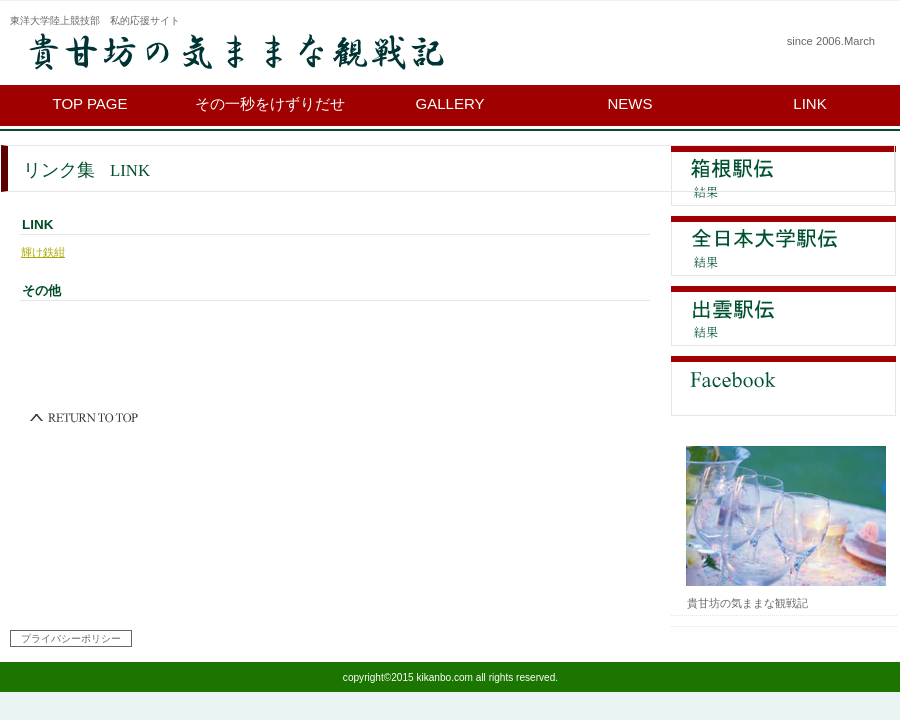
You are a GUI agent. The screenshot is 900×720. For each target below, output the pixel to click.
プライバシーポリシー (71, 638)
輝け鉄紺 (43, 252)
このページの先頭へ (85, 418)
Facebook (783, 386)
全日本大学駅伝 (783, 246)
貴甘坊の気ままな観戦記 (255, 52)
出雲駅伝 (783, 316)
